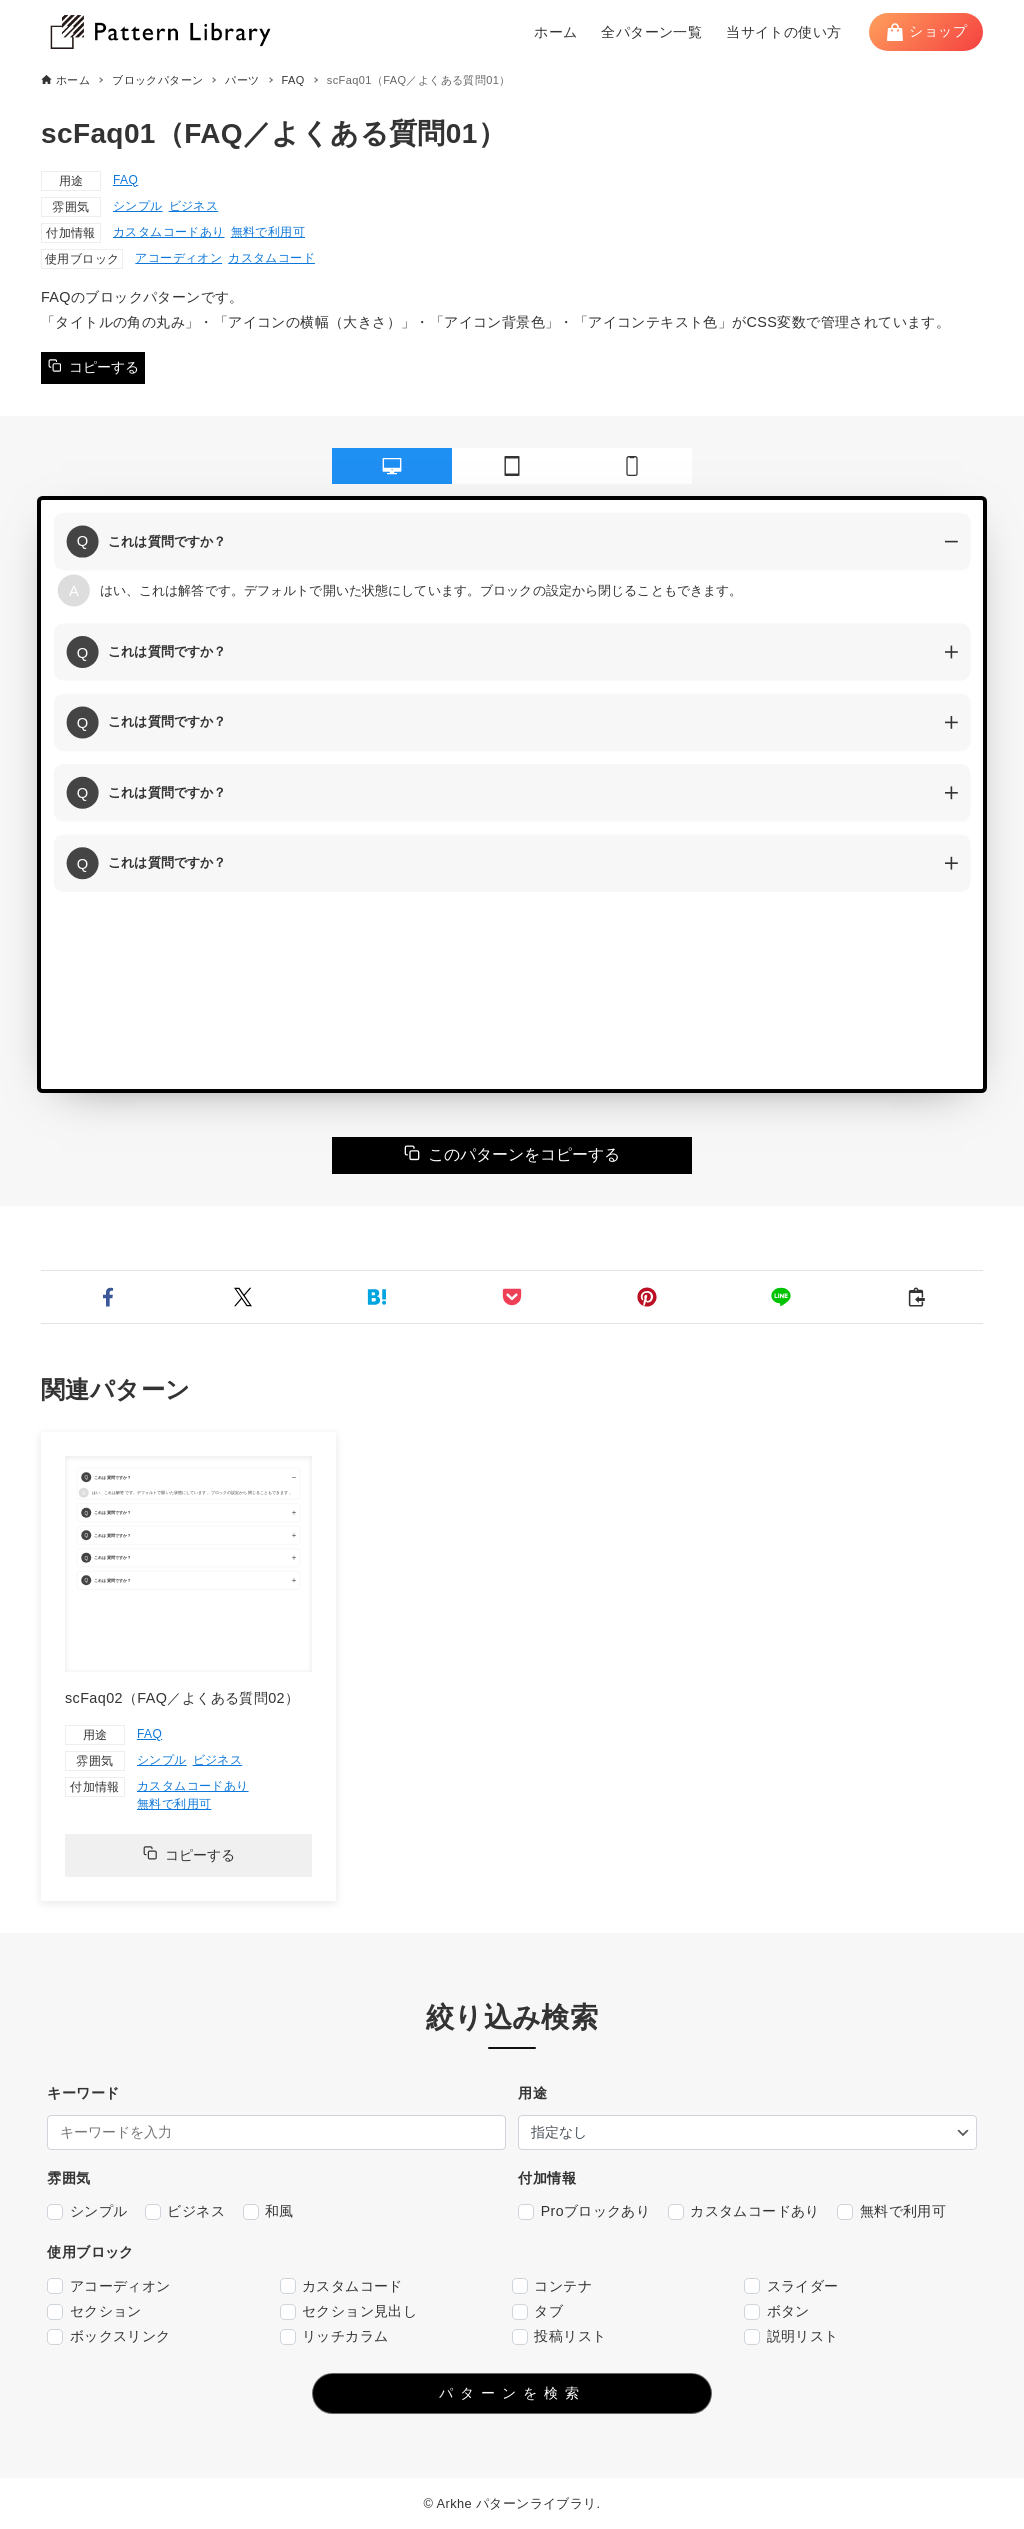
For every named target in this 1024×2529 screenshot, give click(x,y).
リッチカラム (334, 2336)
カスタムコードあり (169, 232)
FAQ (125, 180)
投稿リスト (559, 2336)
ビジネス (194, 206)
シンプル (138, 206)
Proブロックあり (584, 2211)
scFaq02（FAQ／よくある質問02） (182, 1698)
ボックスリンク (108, 2336)
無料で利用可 (268, 232)
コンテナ (552, 2286)
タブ (537, 2311)
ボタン (777, 2311)
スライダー (791, 2286)
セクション (94, 2311)
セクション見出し (349, 2311)
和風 (268, 2211)
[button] (108, 1297)
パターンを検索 (512, 2393)
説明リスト (791, 2336)
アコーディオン (178, 258)
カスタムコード (271, 258)
